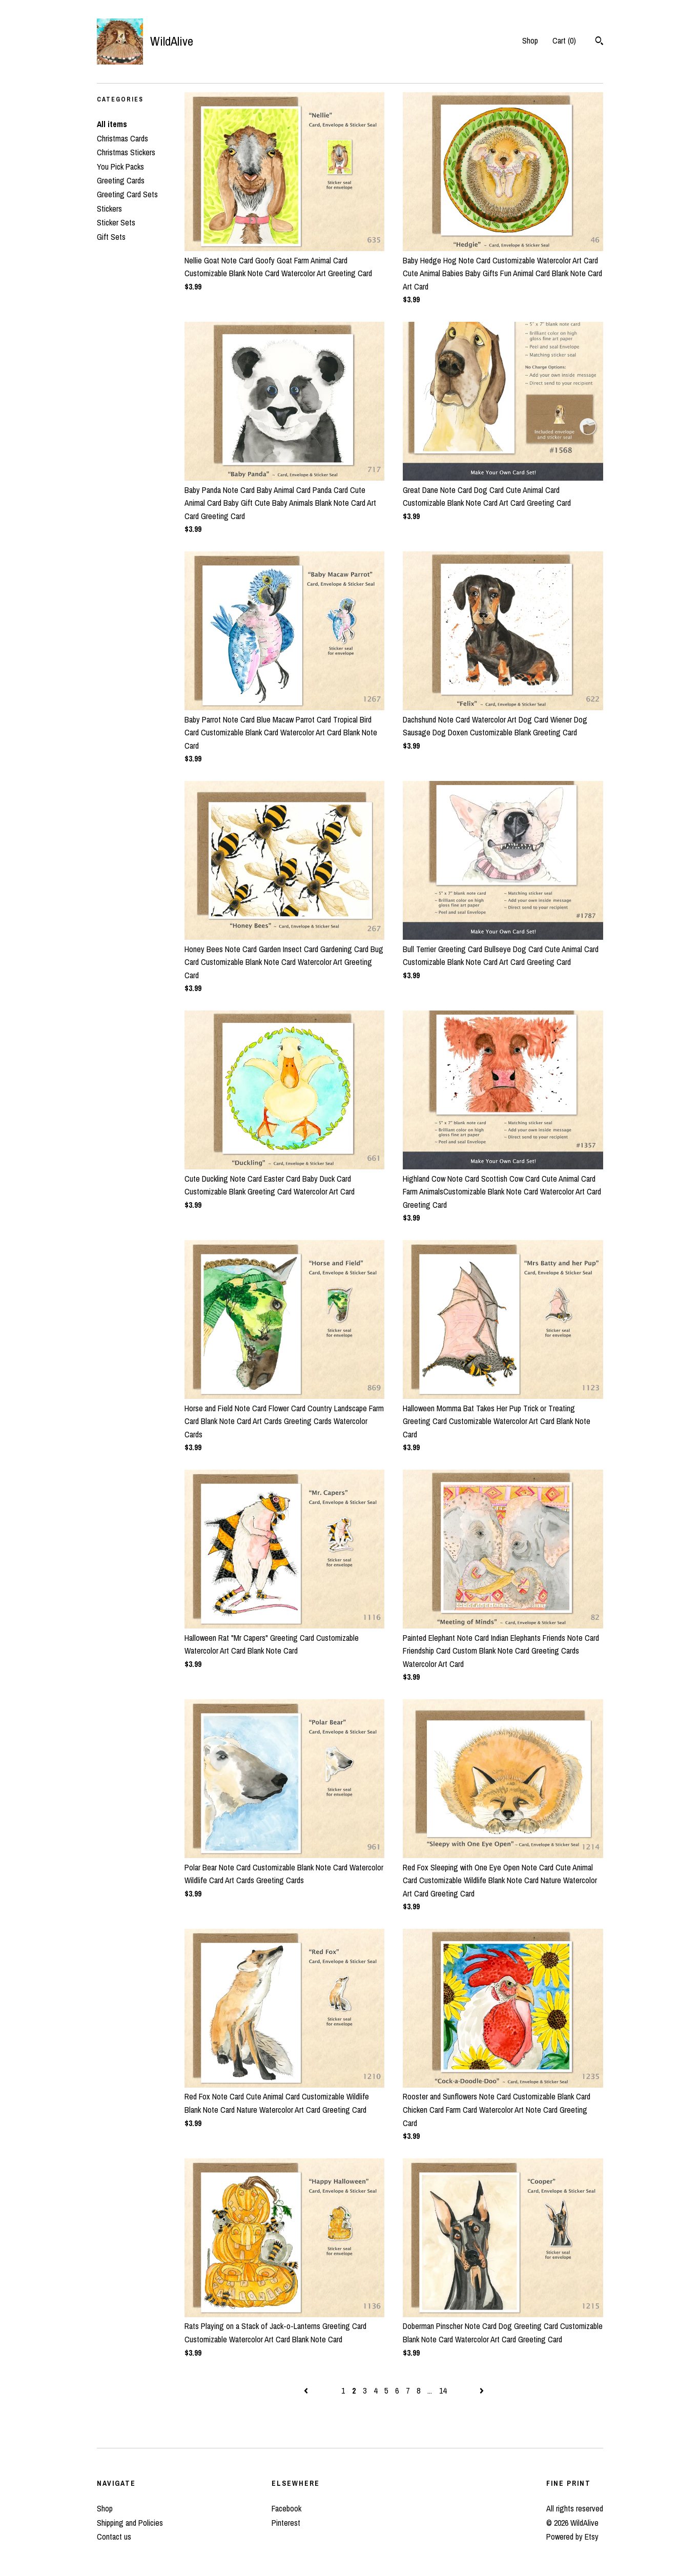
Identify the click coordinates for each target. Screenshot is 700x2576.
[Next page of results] (481, 2390)
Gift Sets (111, 236)
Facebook (286, 2508)
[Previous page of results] (307, 2390)
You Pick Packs (120, 166)
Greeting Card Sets (127, 194)
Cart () (564, 40)
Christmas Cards (122, 138)
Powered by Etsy (572, 2536)
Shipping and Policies (130, 2522)
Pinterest (286, 2522)
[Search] (599, 42)
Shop (530, 40)
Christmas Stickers (126, 152)
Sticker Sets (116, 222)
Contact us (114, 2536)
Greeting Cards (121, 180)
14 (442, 2390)
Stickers (109, 208)
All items (112, 124)
